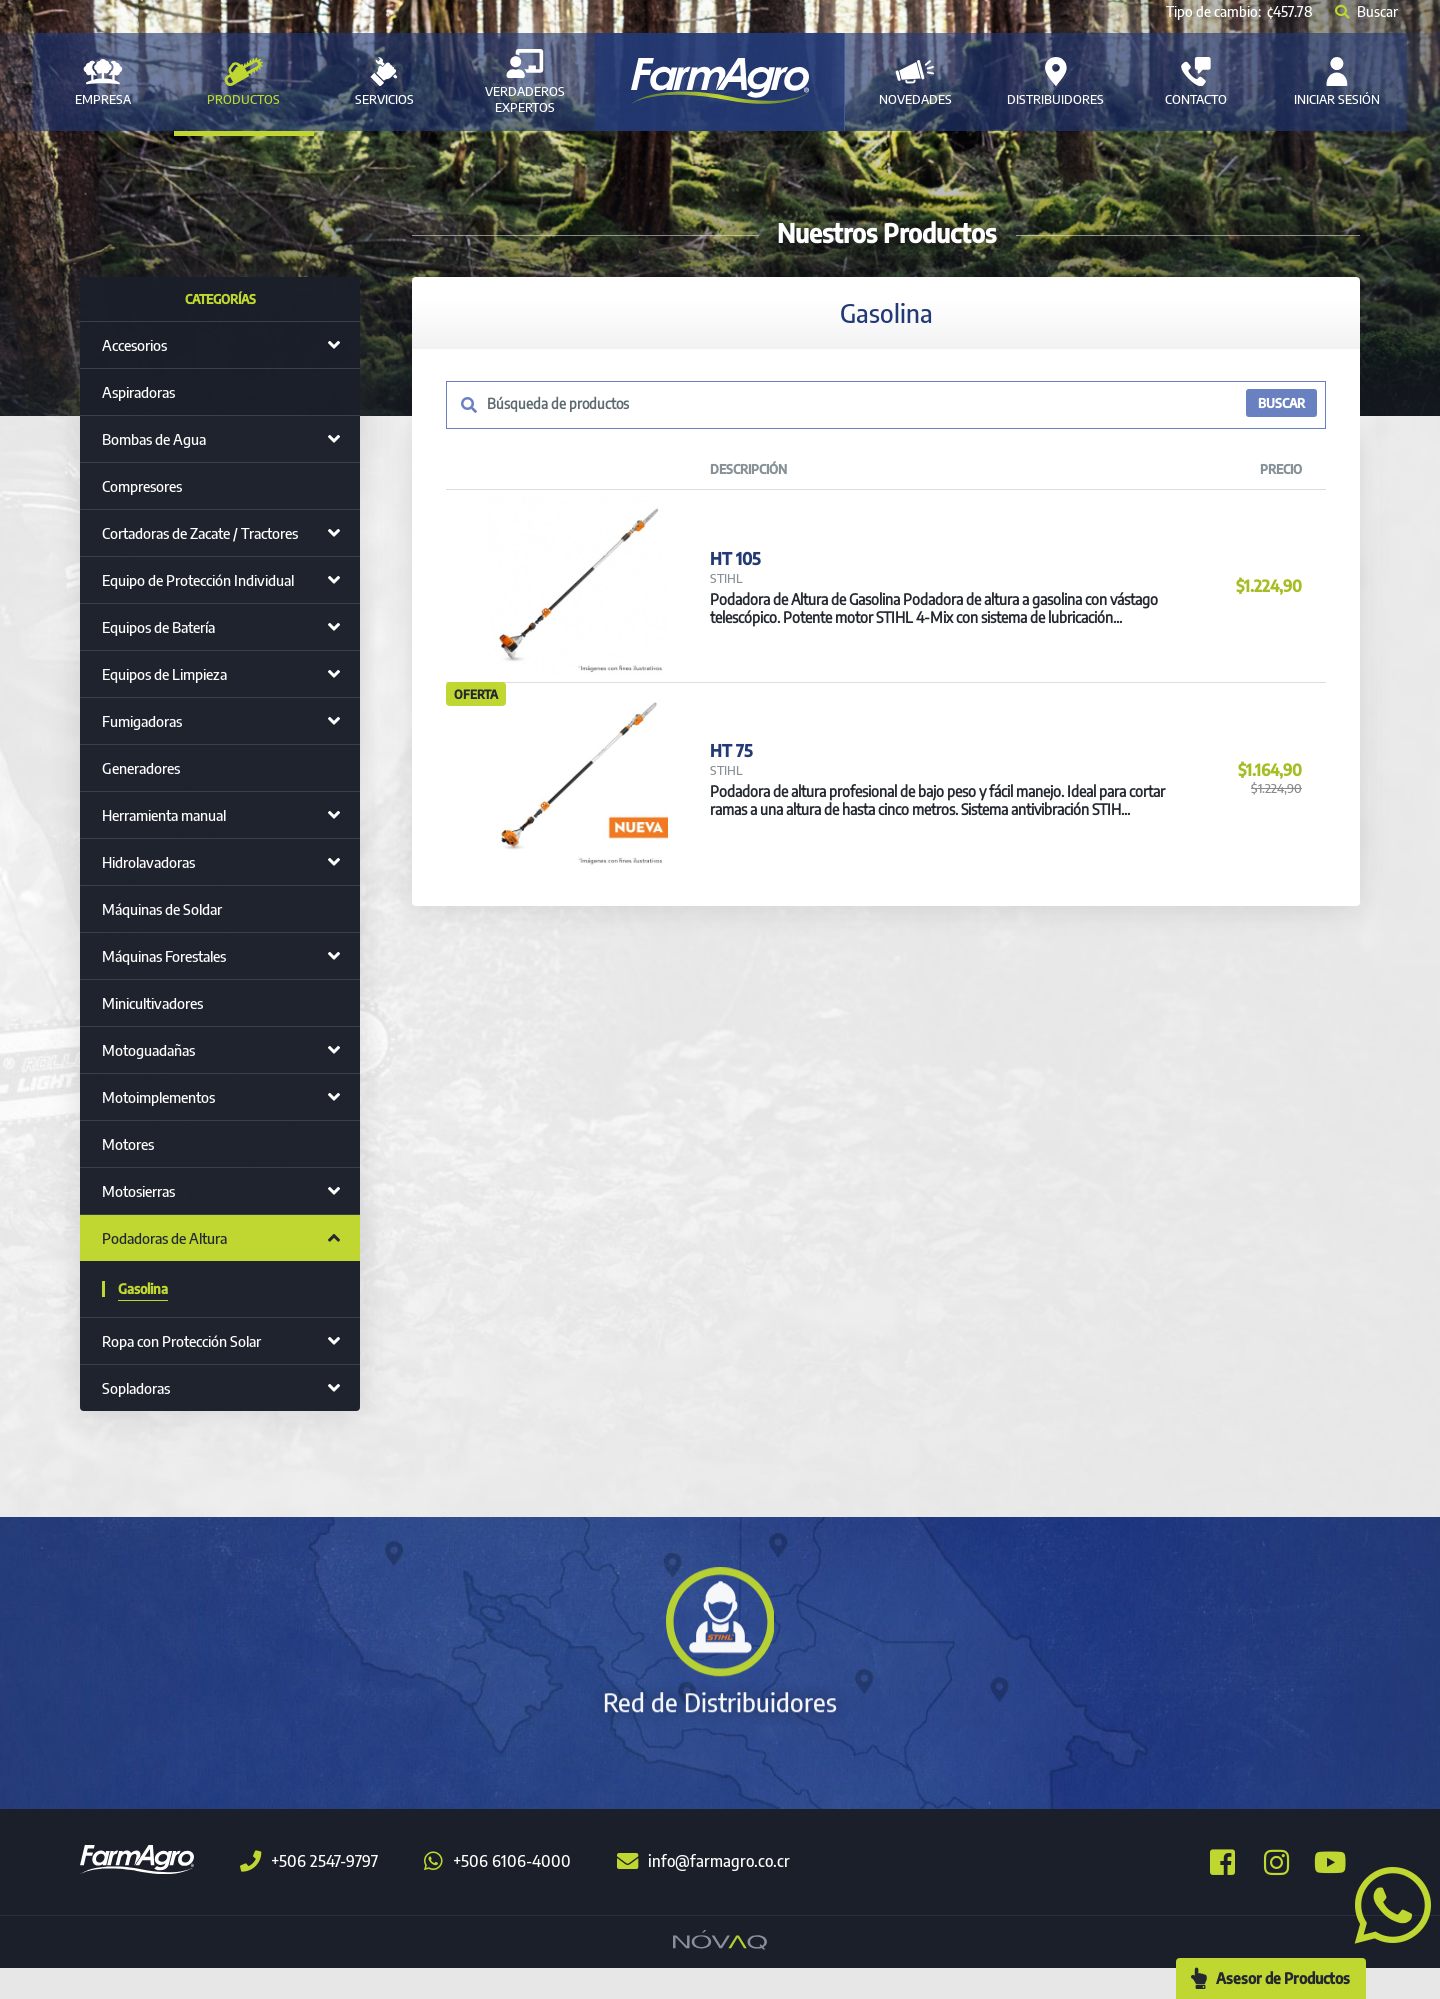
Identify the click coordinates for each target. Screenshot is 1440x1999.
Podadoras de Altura (164, 1238)
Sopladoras (136, 1388)
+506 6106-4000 (497, 1893)
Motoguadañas (148, 1050)
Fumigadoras (142, 721)
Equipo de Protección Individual (198, 580)
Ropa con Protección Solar (181, 1341)
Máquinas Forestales (164, 956)
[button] (1385, 1903)
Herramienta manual (164, 815)
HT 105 (734, 574)
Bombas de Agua (154, 439)
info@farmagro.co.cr (703, 1893)
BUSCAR (1279, 405)
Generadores (141, 768)
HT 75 (729, 800)
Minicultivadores (152, 1003)
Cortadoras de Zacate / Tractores (200, 533)
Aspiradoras (138, 392)
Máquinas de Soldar (162, 909)
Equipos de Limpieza (164, 674)
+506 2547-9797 (309, 1893)
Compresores (142, 486)
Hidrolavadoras (148, 862)
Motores (128, 1144)
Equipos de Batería (158, 627)
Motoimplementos (158, 1097)
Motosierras (138, 1191)
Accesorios (134, 345)
